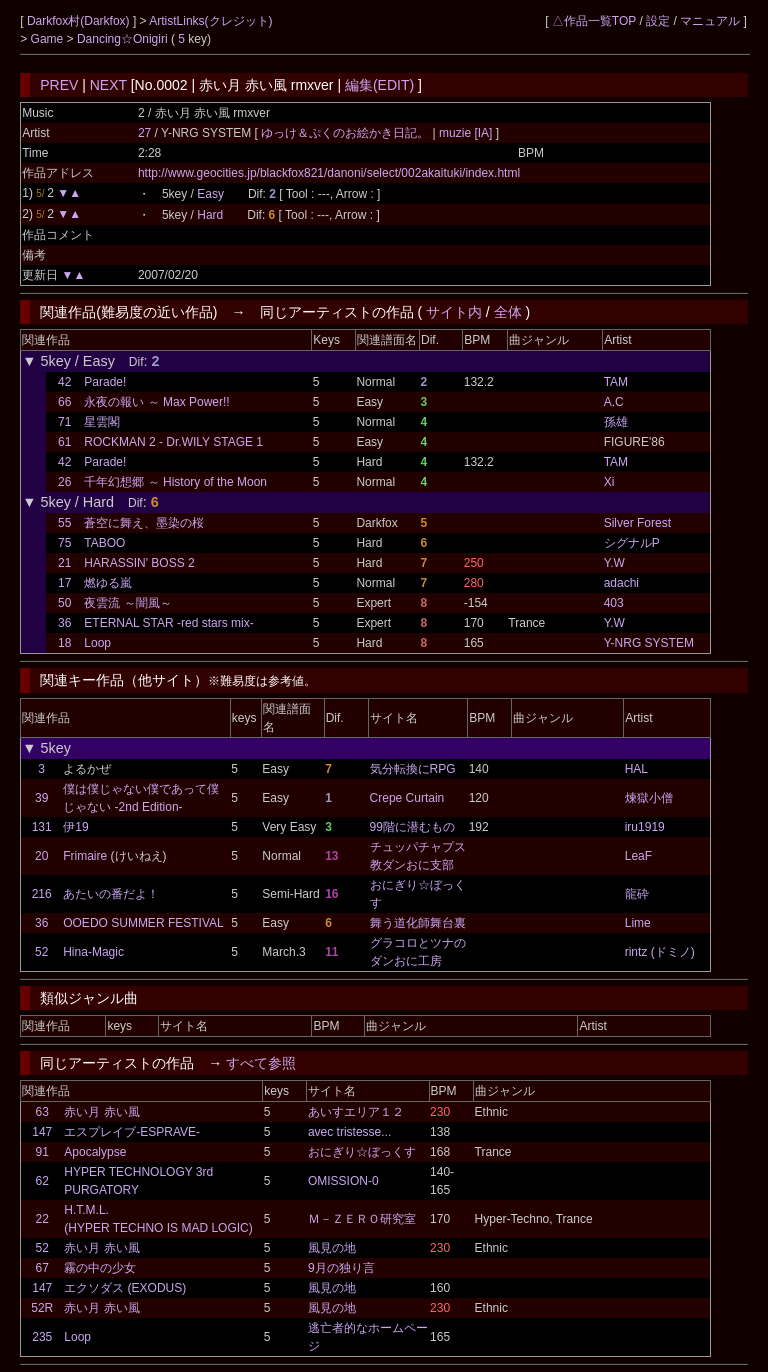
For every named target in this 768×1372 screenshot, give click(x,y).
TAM (616, 382)
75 (64, 543)
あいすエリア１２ (356, 1112)
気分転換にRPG (413, 769)
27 (144, 133)
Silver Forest (637, 523)
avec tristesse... (349, 1132)
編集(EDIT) (379, 85)
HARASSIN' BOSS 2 (139, 563)
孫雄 (616, 422)
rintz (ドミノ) (660, 952)
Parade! (105, 382)
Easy (210, 194)
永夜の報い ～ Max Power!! (156, 402)
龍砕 (637, 894)
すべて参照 (261, 1063)
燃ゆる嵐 (108, 583)
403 (614, 603)
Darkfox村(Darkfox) (80, 21)
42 (64, 382)
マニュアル (710, 21)
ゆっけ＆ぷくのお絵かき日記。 (346, 133)
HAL (636, 769)
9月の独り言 (341, 1268)
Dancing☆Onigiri (124, 39)
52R (42, 1308)
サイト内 (454, 312)
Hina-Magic (93, 952)
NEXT (108, 85)
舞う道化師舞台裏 (418, 923)
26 (64, 482)
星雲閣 (102, 422)
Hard (210, 215)
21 (64, 563)
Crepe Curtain (407, 798)
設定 (658, 21)
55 (64, 523)
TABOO (104, 543)
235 (42, 1337)
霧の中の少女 (100, 1268)
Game (49, 39)
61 (64, 442)
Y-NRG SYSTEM (649, 643)
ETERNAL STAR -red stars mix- (168, 623)
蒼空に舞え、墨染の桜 (144, 523)
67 (42, 1268)
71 (64, 422)
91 (42, 1152)
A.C (614, 402)
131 (42, 827)
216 (42, 894)
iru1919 (645, 827)
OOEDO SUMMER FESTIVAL (143, 923)
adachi (621, 583)
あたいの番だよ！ (111, 894)
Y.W (614, 563)
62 (42, 1181)
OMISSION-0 (343, 1181)
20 (41, 856)
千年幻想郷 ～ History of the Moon (175, 482)
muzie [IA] (466, 133)
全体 (508, 312)
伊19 (75, 827)
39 (41, 798)
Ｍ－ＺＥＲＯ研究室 (362, 1219)
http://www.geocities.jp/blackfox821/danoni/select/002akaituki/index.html (329, 173)
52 (41, 952)
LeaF (638, 856)
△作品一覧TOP (594, 21)
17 (64, 583)
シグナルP (632, 543)
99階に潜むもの (412, 827)
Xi (609, 482)
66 (64, 402)
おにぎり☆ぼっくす (362, 1152)
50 (64, 603)
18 (64, 643)
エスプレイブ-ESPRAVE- (132, 1132)
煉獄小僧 (649, 798)
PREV (59, 85)
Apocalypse (95, 1152)
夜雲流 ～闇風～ (127, 603)
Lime (638, 923)
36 (64, 623)
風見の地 (332, 1248)
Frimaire (85, 856)
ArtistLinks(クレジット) (210, 21)
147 (42, 1132)
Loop (97, 643)
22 (42, 1219)
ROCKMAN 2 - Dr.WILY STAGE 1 (173, 442)
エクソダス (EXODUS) (125, 1288)
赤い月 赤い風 (101, 1112)
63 (42, 1112)
